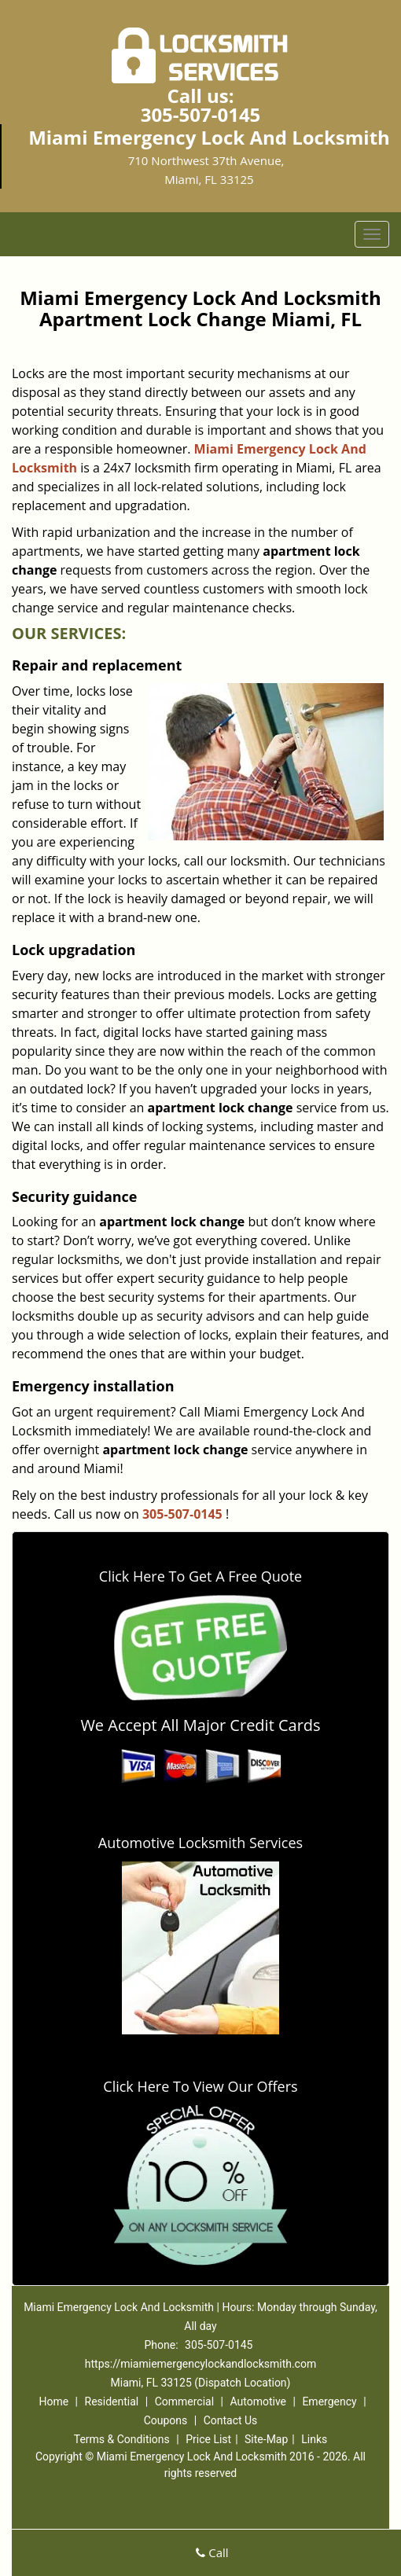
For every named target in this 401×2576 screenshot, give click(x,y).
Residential (112, 2401)
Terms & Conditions (122, 2439)
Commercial (184, 2401)
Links (314, 2439)
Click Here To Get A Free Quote (200, 1576)
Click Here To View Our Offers (200, 2086)
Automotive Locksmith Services (200, 1842)
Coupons (166, 2420)
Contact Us (231, 2420)
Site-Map (266, 2439)
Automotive (258, 2401)
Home (53, 2401)
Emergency (329, 2401)
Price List (208, 2439)
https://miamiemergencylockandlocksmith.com (200, 2363)
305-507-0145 (201, 114)
